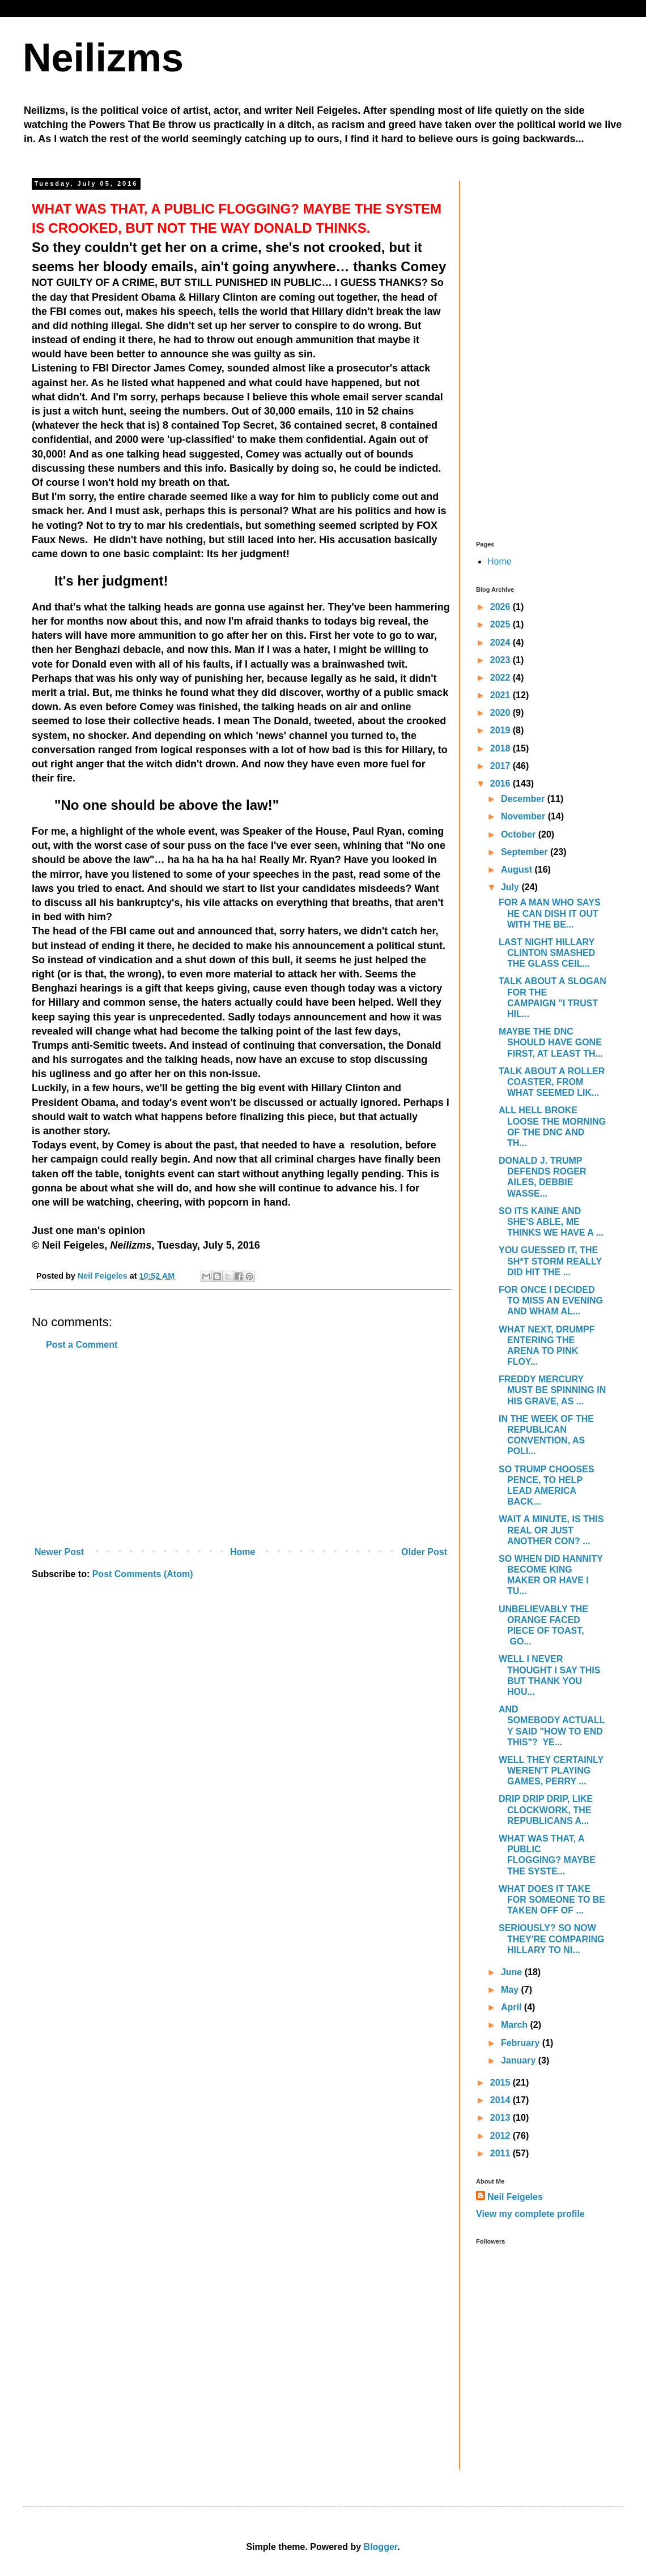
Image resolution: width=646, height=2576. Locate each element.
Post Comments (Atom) (142, 1574)
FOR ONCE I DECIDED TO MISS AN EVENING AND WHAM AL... (551, 1300)
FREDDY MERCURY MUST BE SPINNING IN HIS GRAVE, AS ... (552, 1390)
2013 (501, 2117)
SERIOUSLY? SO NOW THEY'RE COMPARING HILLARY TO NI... (552, 1938)
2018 (501, 748)
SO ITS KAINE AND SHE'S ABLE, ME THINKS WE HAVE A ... (551, 1221)
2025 (501, 624)
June (513, 1972)
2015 (501, 2082)
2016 (501, 783)
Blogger (381, 2547)
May (511, 1989)
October (519, 834)
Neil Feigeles (515, 2197)
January (519, 2060)
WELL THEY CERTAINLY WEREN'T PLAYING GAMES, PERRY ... (551, 1770)
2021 (501, 695)
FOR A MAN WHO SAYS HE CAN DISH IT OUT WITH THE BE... (550, 913)
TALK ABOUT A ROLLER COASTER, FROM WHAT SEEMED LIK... (552, 1081)
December (524, 799)
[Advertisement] (241, 1448)
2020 (501, 712)
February (521, 2043)
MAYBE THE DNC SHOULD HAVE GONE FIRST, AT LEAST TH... (551, 1042)
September (525, 852)
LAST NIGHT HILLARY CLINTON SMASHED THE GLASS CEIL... (547, 952)
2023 (501, 660)
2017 (501, 766)
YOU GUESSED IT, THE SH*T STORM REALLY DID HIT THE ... (550, 1260)
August (518, 869)
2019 (501, 730)
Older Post (424, 1552)
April (512, 2007)
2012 (501, 2136)
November (524, 816)
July (511, 887)
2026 (501, 607)
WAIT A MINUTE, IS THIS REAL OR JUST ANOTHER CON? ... (551, 1529)
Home (242, 1552)
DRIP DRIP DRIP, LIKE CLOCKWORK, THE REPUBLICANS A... (546, 1809)
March (515, 2025)
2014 (501, 2100)
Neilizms (103, 58)
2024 (501, 642)
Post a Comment (81, 1344)
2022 (501, 677)
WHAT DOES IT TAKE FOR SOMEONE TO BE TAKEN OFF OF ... (552, 1899)
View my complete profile (530, 2214)
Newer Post (59, 1552)
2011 (501, 2153)
